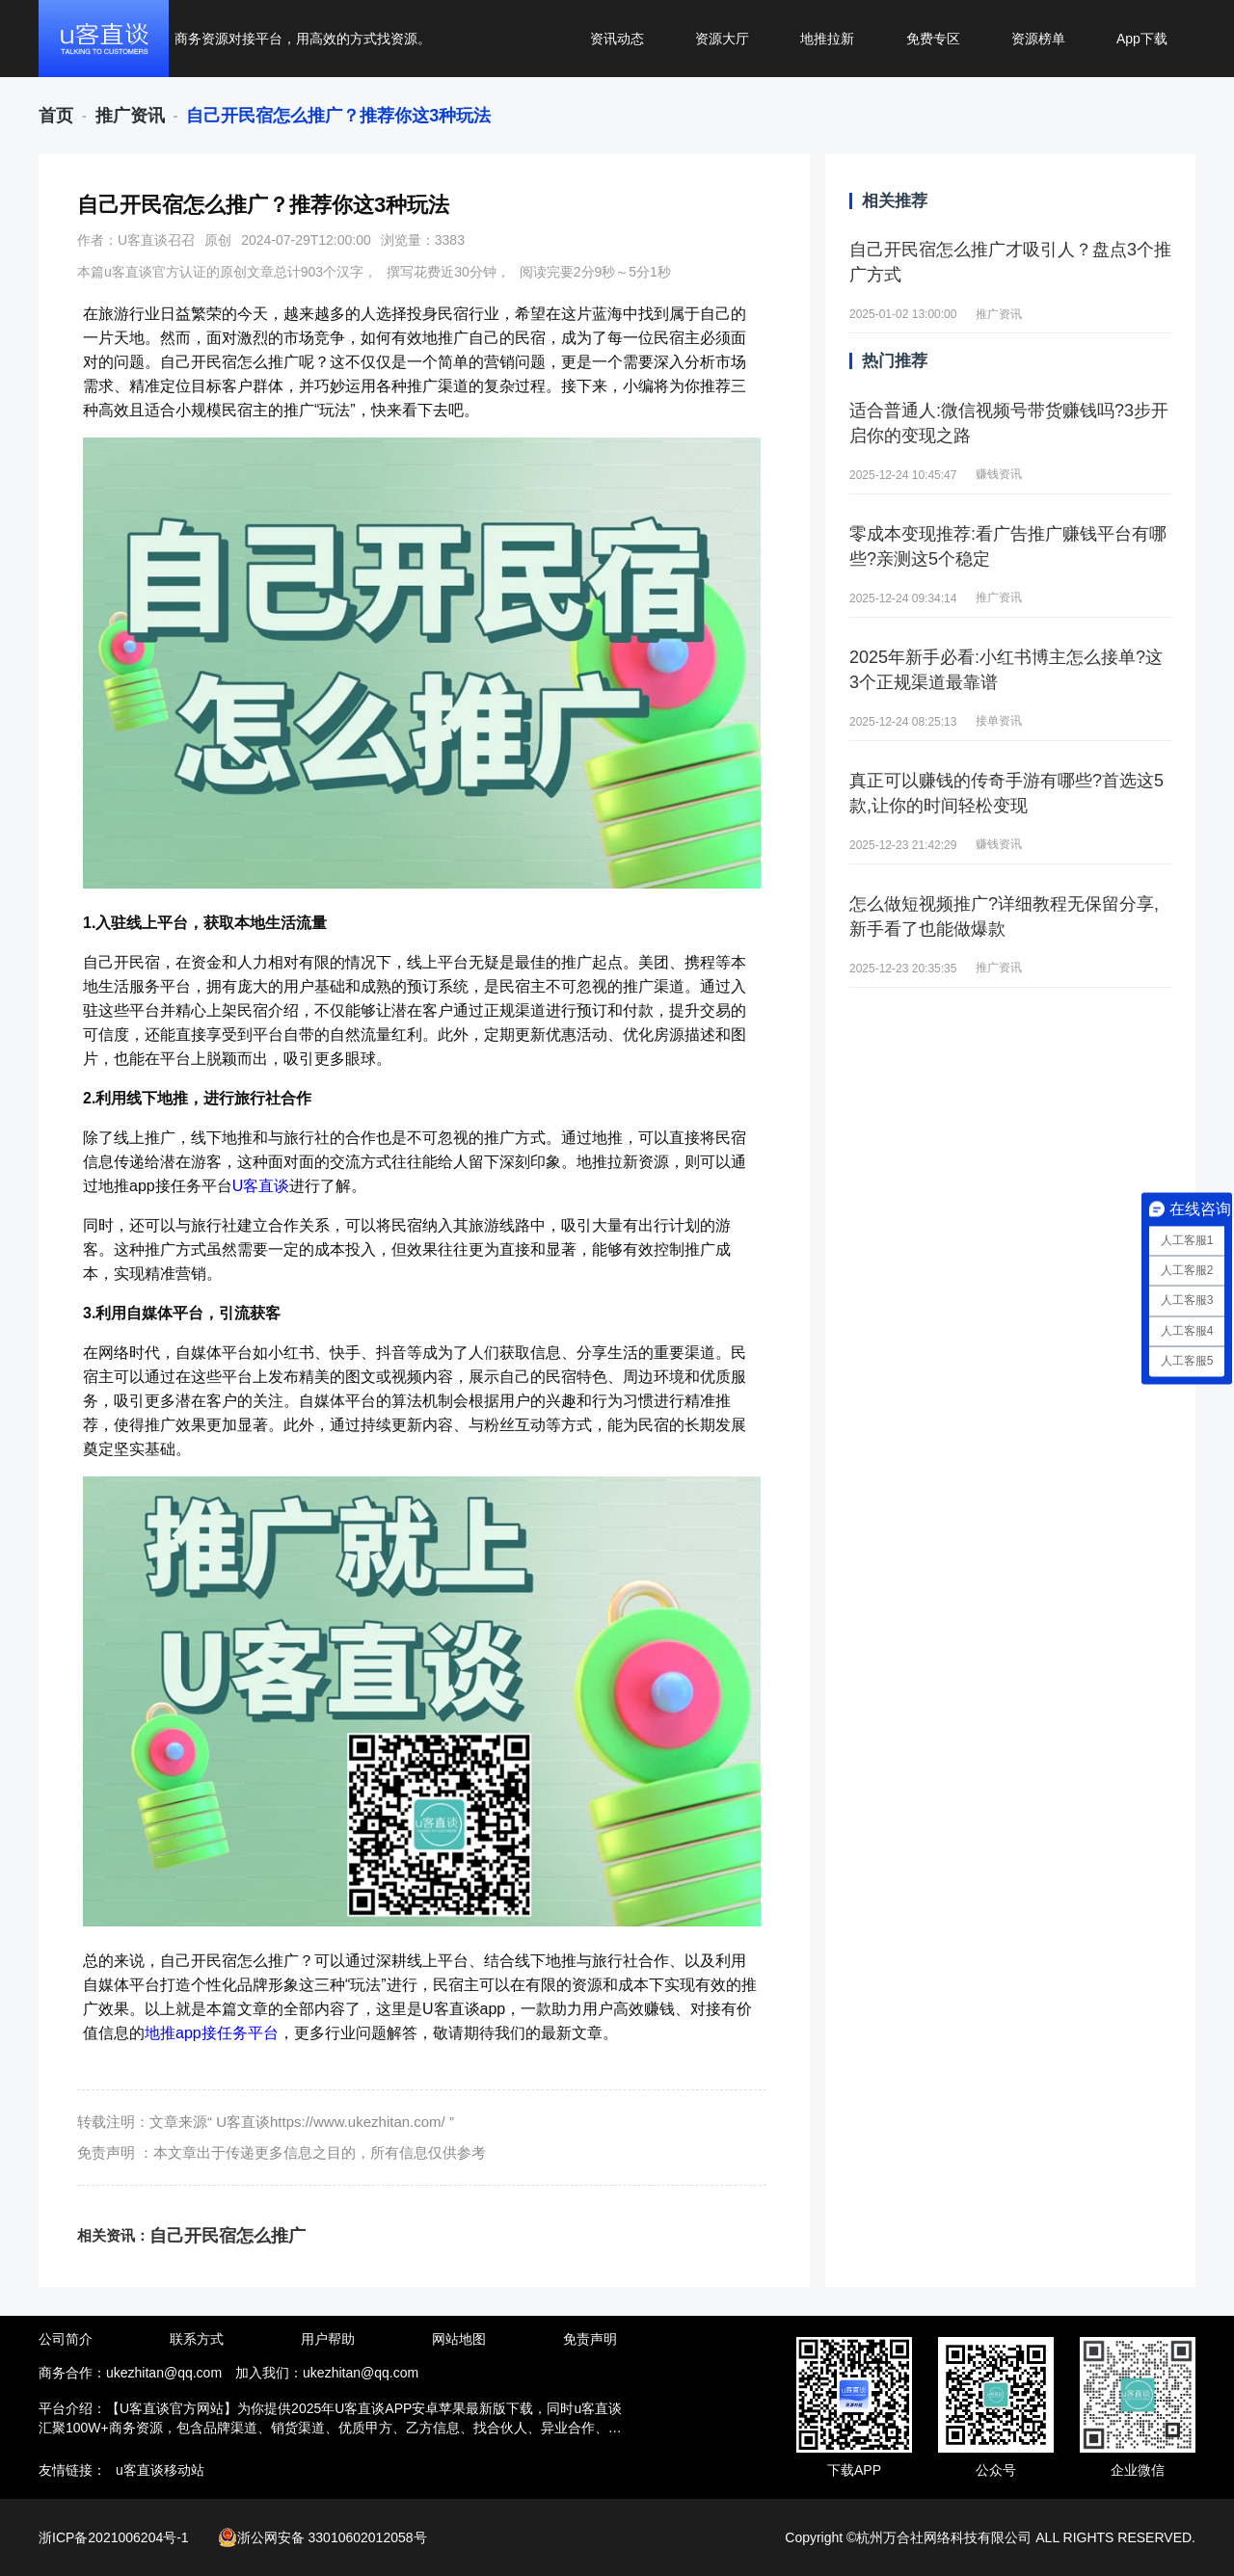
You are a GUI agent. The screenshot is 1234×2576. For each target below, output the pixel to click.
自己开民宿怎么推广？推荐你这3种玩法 (338, 115)
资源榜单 (1038, 38)
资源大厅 (722, 38)
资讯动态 (617, 38)
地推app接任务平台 (212, 2033)
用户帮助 (328, 2339)
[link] (56, 115)
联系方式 (197, 2339)
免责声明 (590, 2339)
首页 (56, 115)
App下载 (1141, 38)
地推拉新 (827, 38)
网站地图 (459, 2339)
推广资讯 (130, 115)
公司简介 (66, 2339)
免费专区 (933, 38)
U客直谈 (261, 1186)
